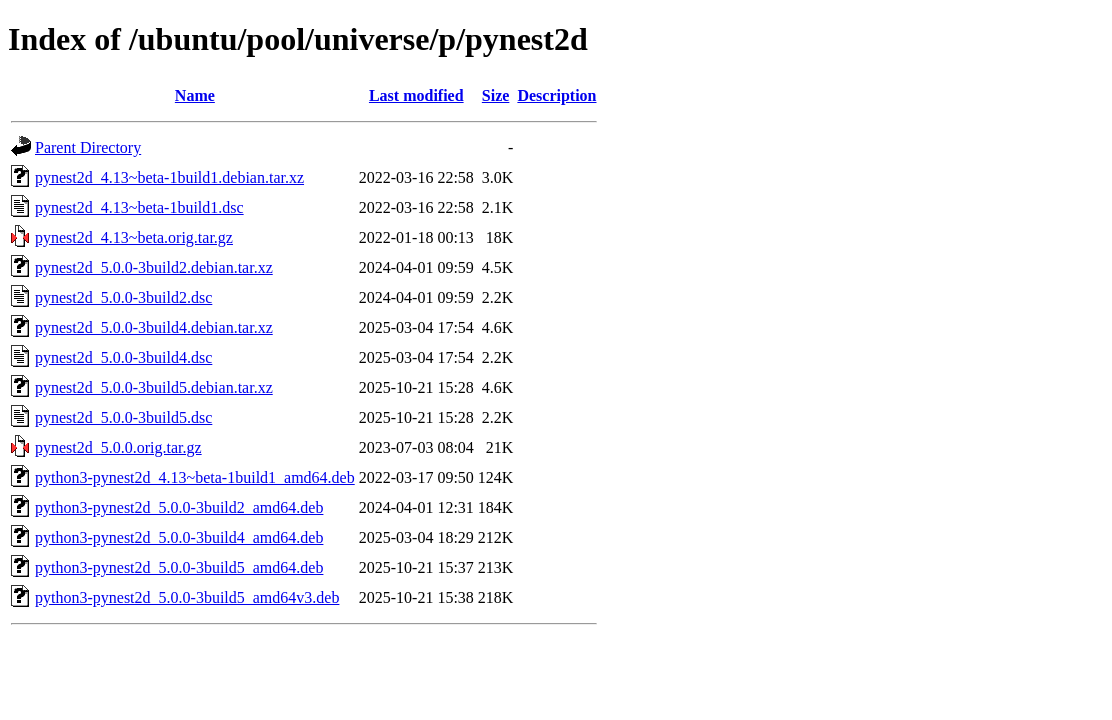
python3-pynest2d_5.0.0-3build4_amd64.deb (179, 537)
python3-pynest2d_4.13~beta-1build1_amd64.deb (195, 477)
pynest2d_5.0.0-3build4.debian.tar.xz (154, 327)
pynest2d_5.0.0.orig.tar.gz (118, 447)
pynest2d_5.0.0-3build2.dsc (123, 297)
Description (556, 95)
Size (496, 95)
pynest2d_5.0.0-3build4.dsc (123, 357)
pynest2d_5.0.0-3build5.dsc (123, 417)
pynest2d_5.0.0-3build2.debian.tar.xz (154, 267)
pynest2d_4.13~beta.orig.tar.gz (134, 237)
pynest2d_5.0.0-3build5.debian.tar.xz (154, 387)
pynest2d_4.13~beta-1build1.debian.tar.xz (169, 177)
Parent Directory (88, 147)
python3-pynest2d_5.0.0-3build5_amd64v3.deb (187, 597)
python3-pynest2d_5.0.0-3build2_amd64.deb (179, 507)
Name (195, 95)
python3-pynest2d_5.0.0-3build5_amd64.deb (179, 567)
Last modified (416, 95)
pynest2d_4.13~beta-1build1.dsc (139, 207)
